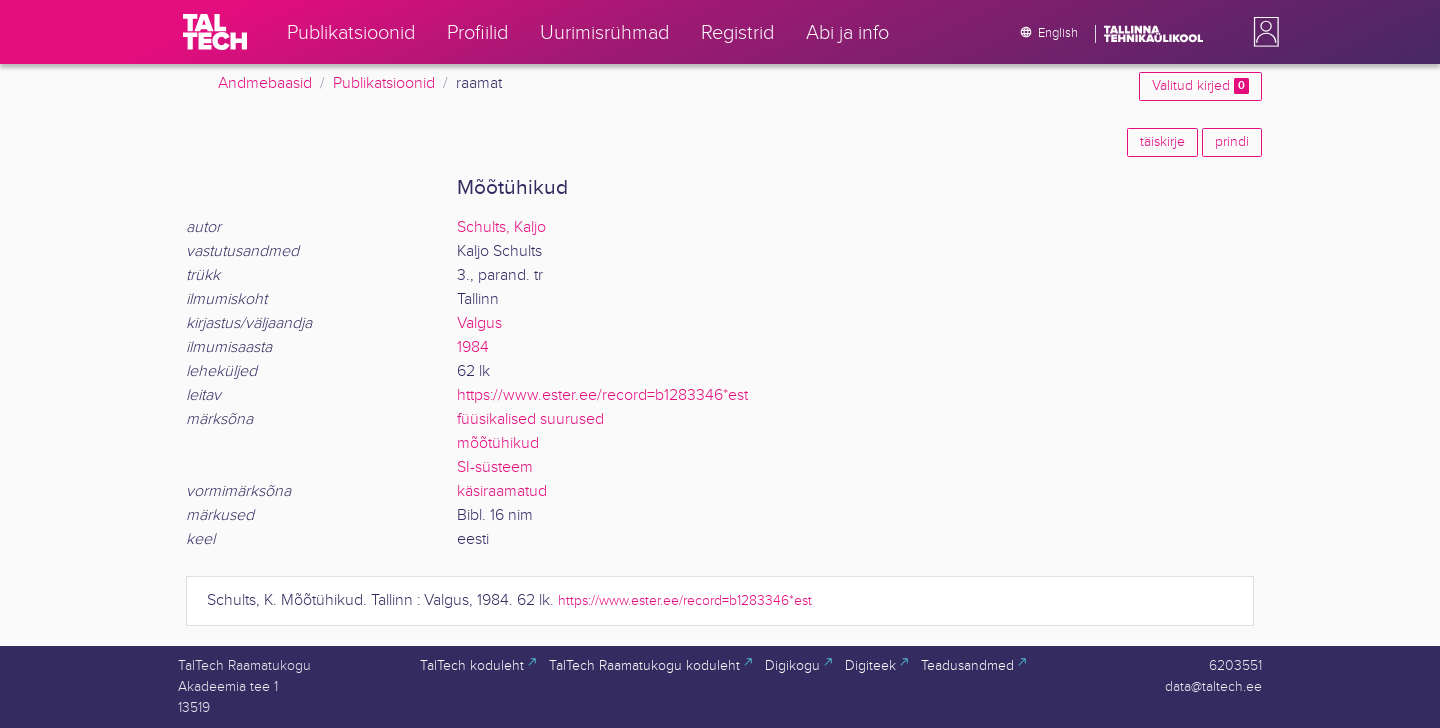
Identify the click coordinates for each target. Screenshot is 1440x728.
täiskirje (1162, 142)
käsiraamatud (502, 491)
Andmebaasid (265, 83)
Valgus (479, 323)
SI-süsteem (495, 467)
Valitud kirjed (1200, 86)
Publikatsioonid (384, 83)
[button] (1262, 32)
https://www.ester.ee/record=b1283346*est (602, 395)
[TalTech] (215, 32)
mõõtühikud (498, 443)
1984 (473, 347)
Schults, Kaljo (501, 227)
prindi (1232, 142)
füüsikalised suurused (530, 419)
